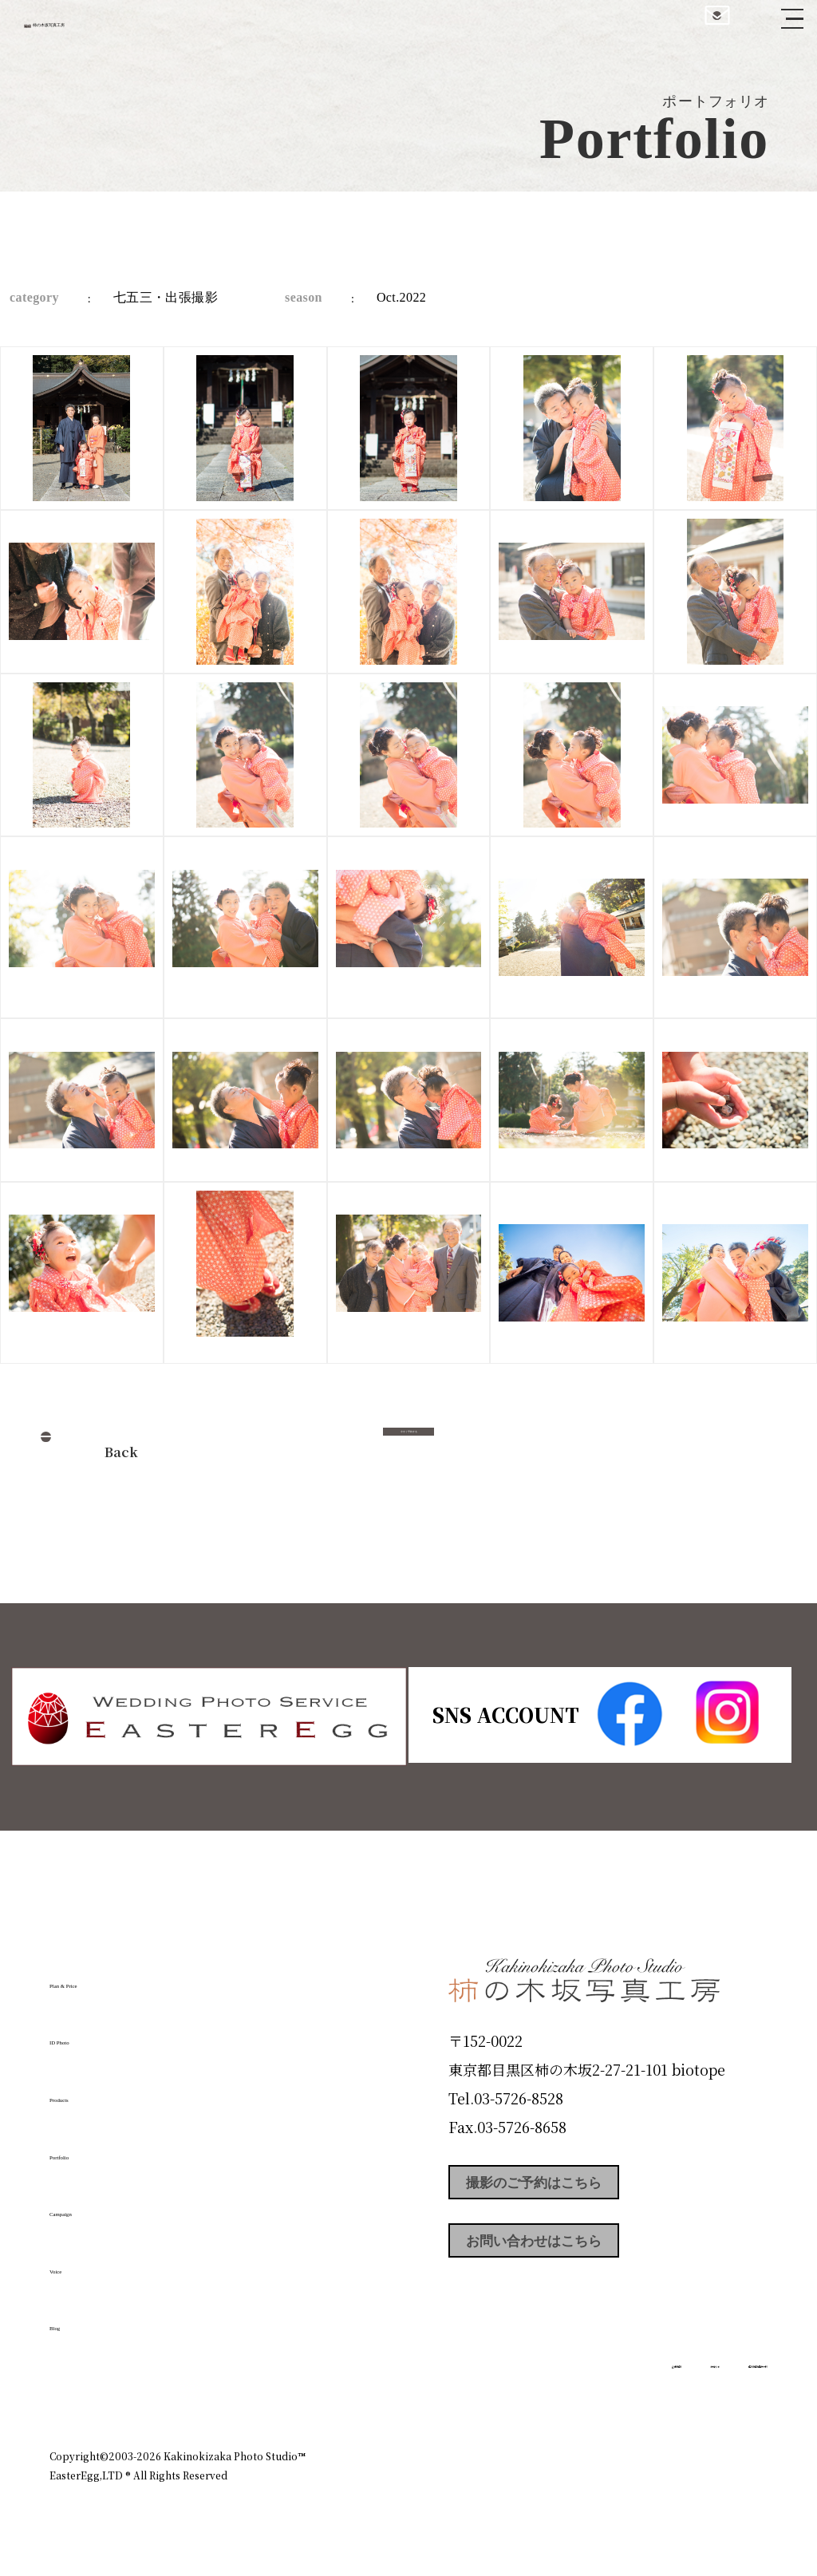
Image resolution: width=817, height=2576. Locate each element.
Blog (74, 2318)
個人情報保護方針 (723, 2387)
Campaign (102, 2204)
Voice (78, 2261)
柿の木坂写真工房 (144, 30)
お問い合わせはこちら (568, 2258)
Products (94, 2090)
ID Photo (95, 2032)
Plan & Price (114, 1976)
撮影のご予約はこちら (568, 2186)
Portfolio (94, 2147)
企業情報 (553, 2387)
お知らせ (627, 2387)
